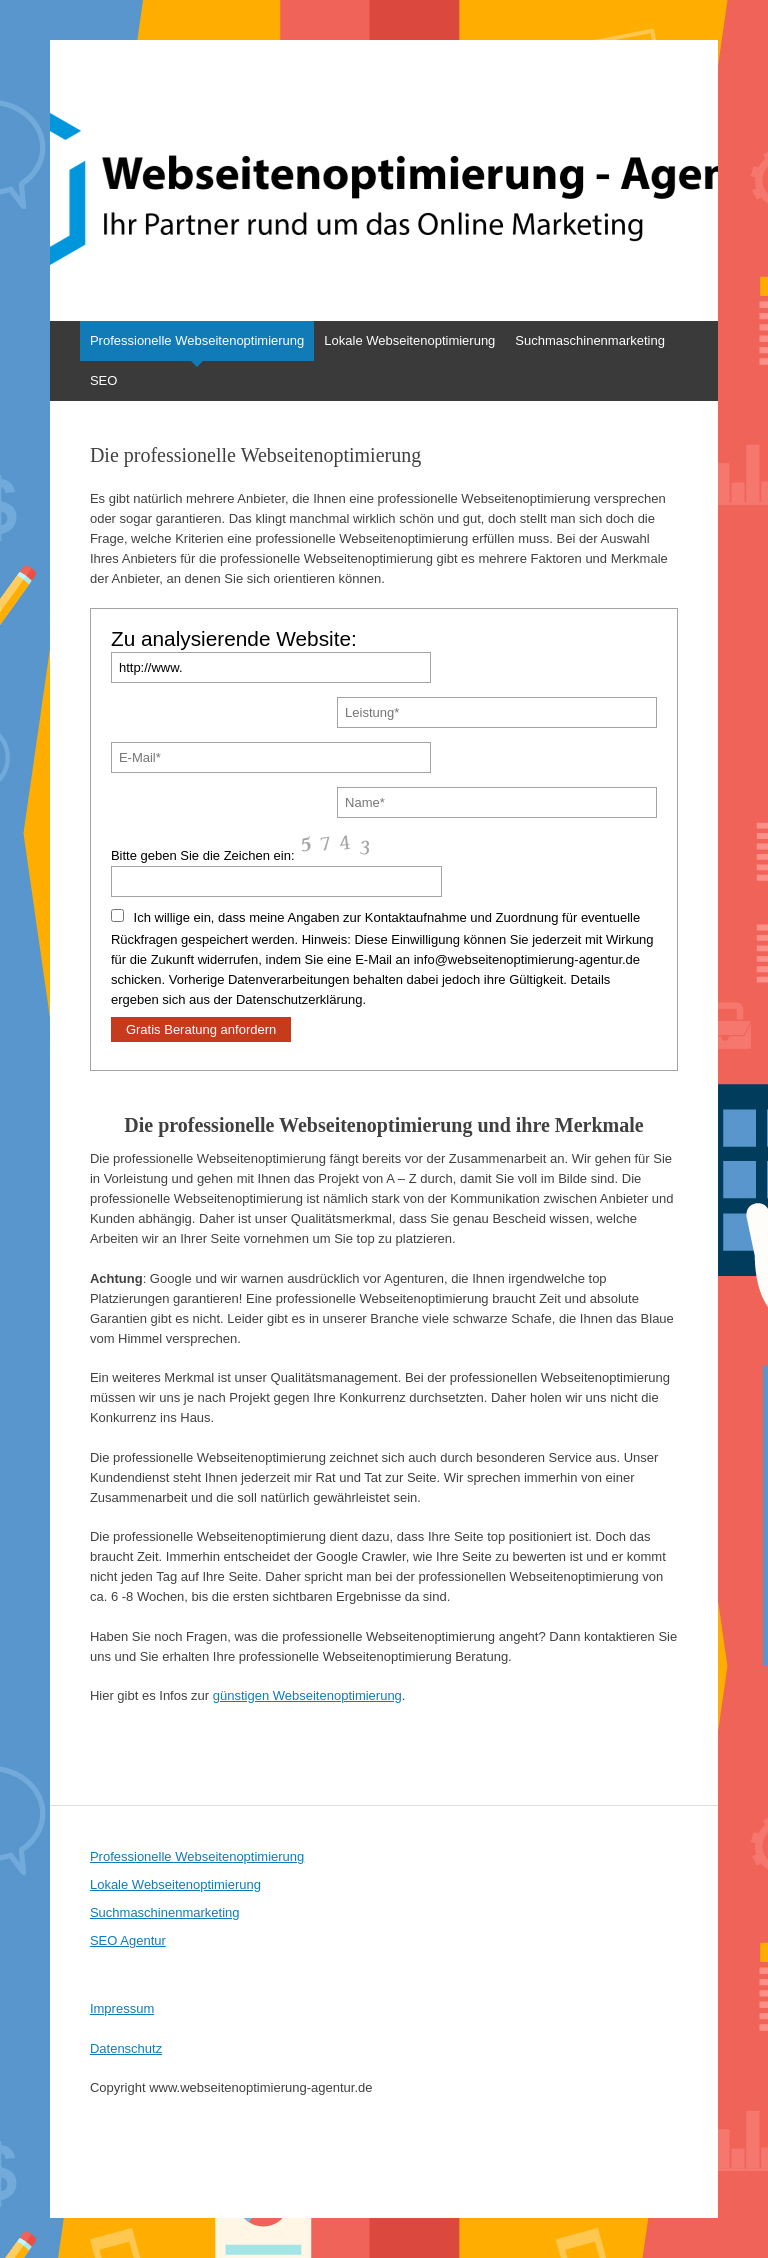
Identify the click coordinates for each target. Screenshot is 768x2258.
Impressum (122, 2008)
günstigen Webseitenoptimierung (307, 1695)
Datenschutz (126, 2048)
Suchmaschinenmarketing (590, 340)
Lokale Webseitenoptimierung (409, 340)
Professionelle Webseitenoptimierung (197, 340)
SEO (103, 380)
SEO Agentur (128, 1940)
